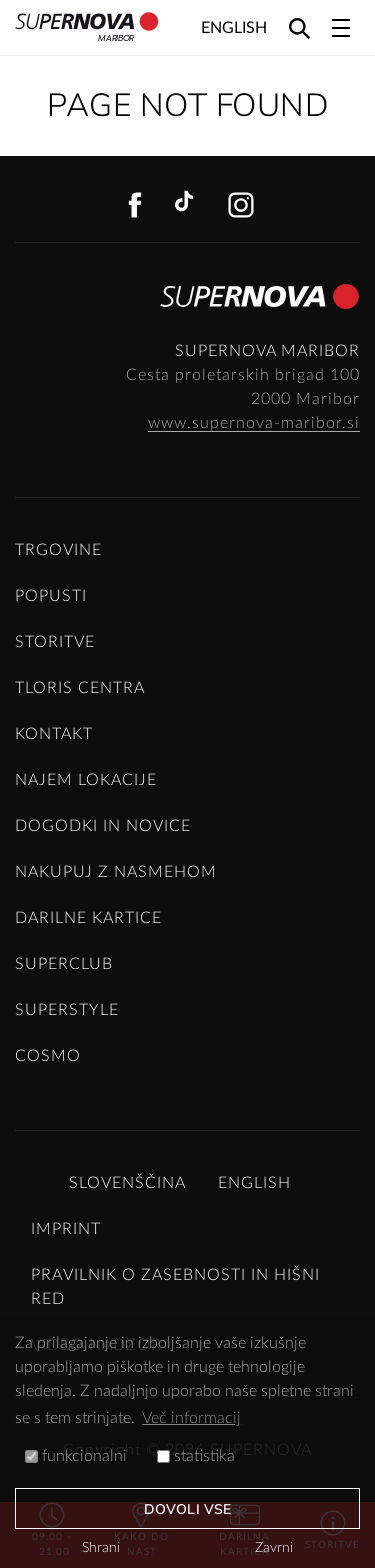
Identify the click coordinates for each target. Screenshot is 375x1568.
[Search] (299, 27)
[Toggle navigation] (341, 28)
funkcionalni (76, 1456)
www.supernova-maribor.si (254, 423)
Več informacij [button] (191, 1418)
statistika (196, 1456)
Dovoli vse (187, 1509)
